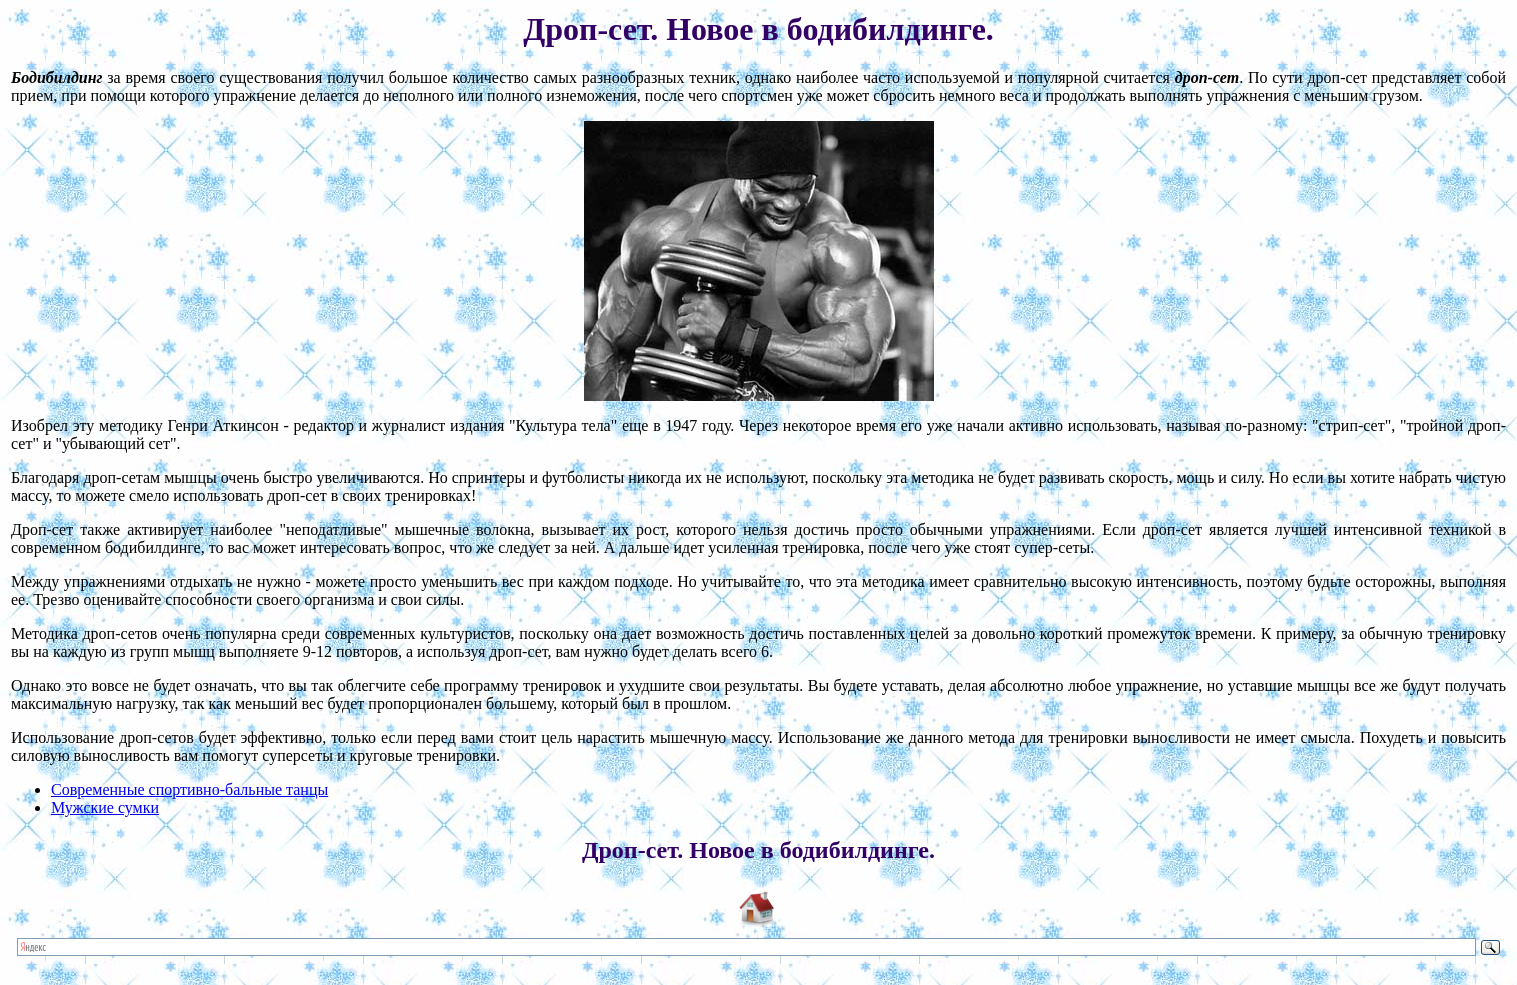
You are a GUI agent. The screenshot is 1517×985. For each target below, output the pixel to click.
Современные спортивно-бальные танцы (189, 789)
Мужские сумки (105, 807)
